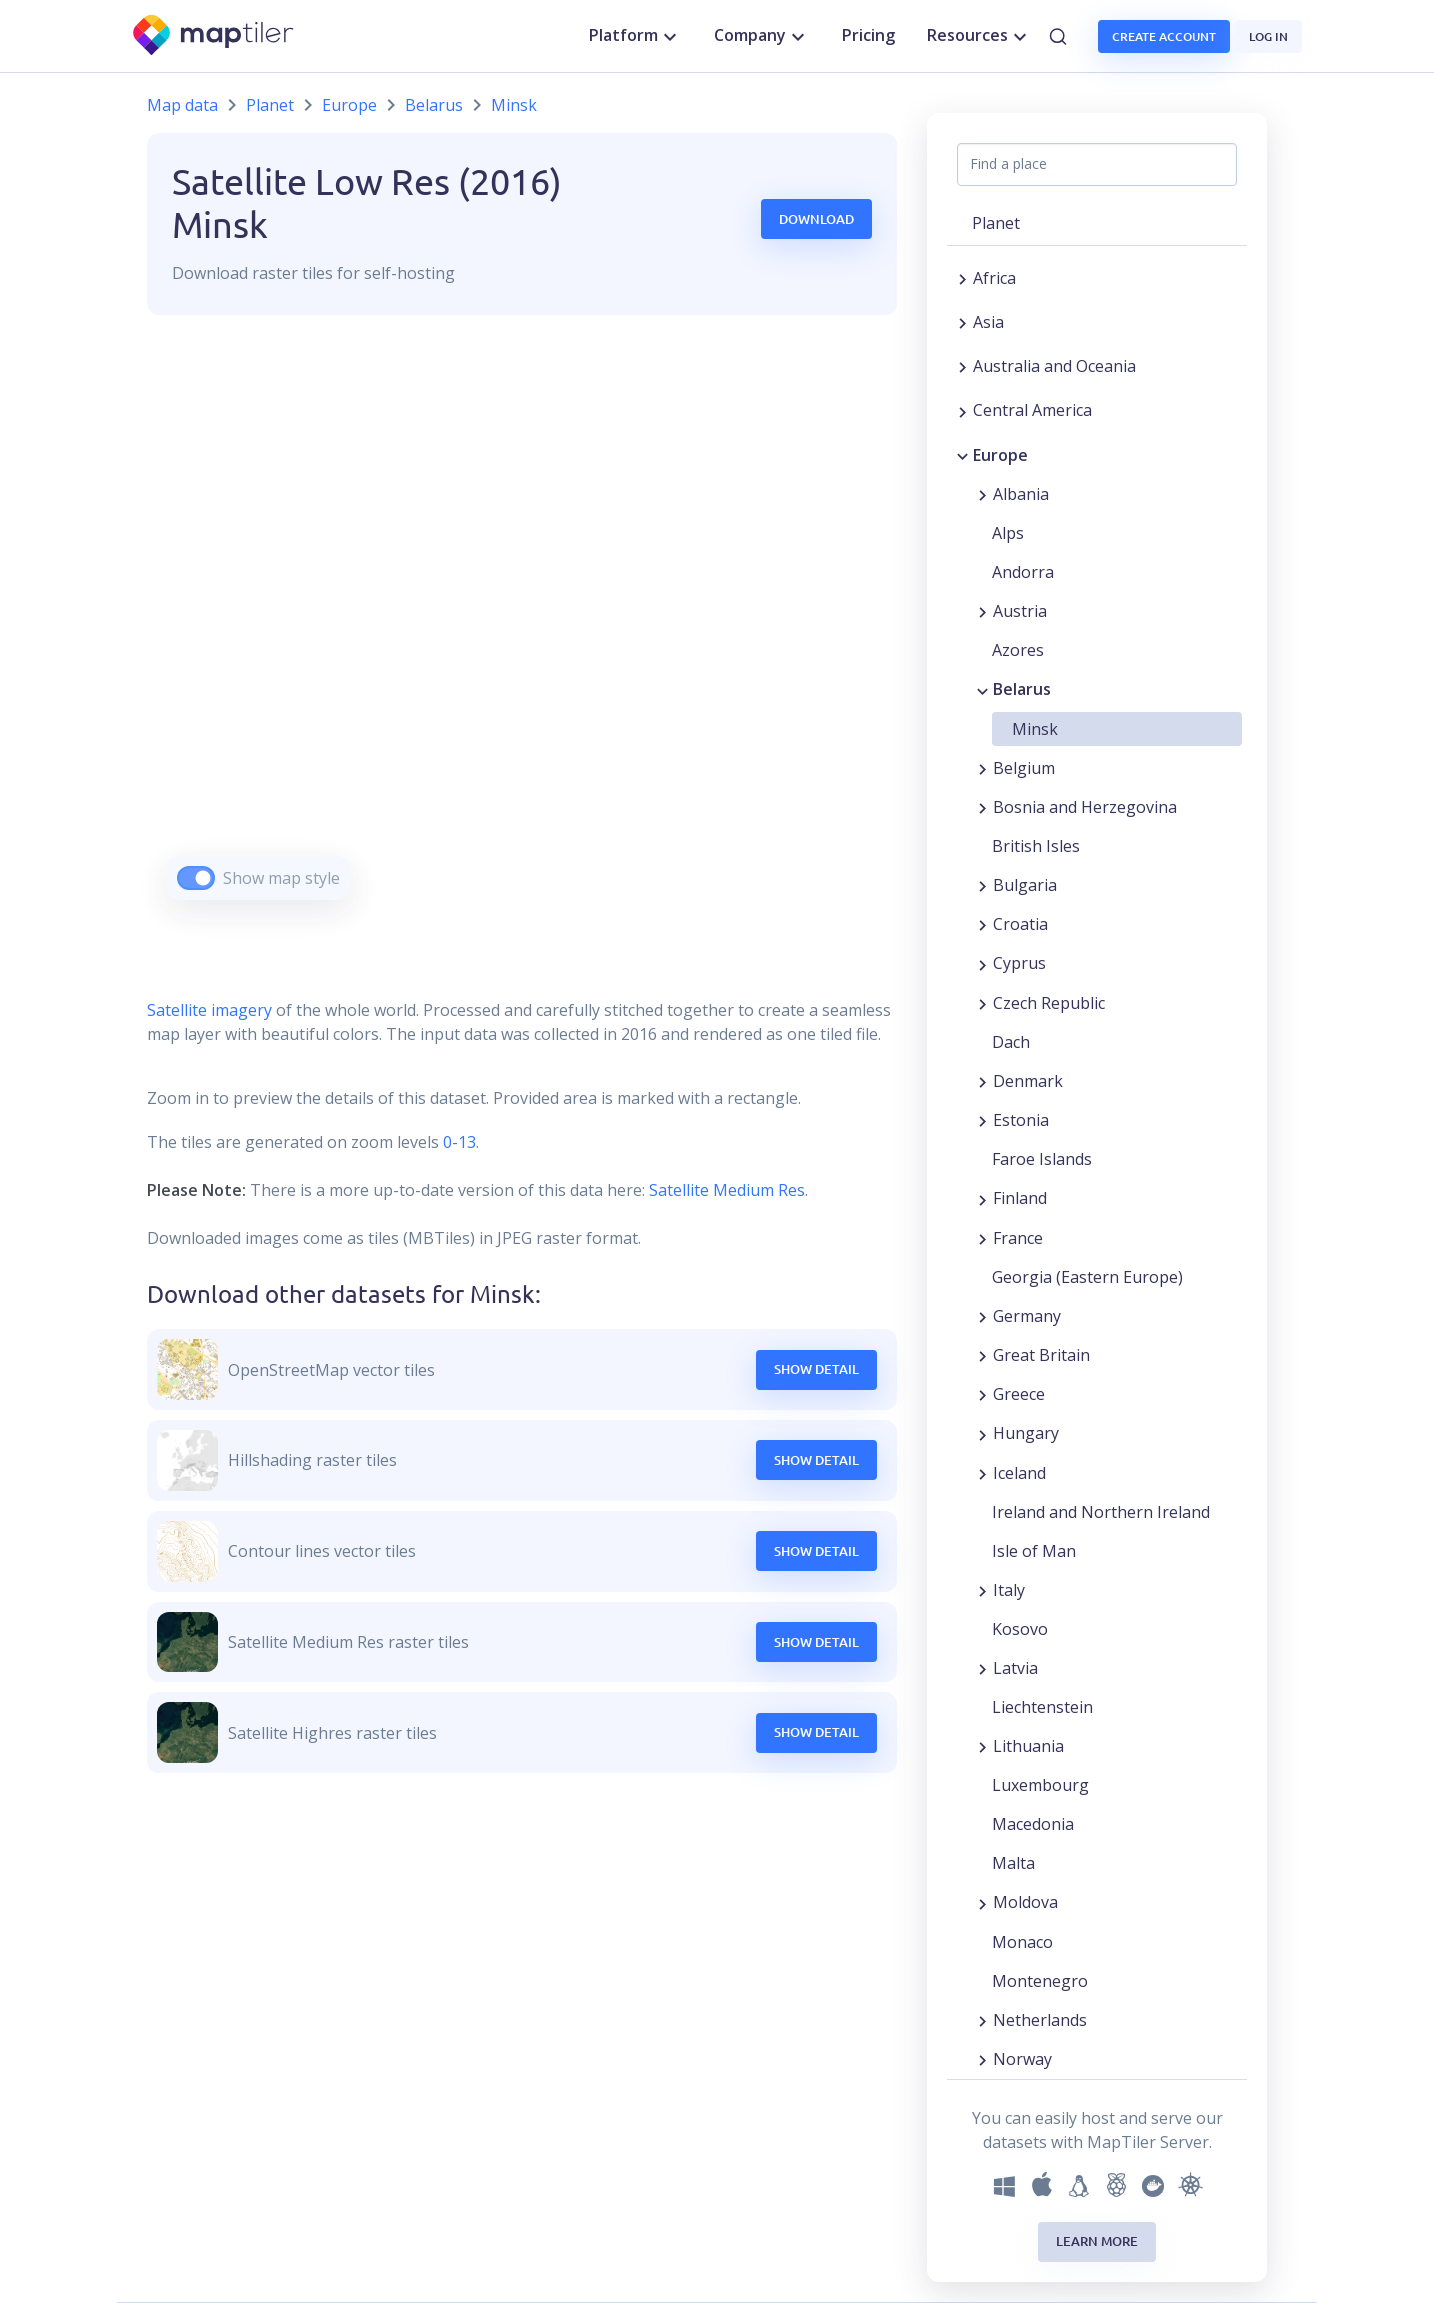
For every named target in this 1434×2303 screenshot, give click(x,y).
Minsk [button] (1035, 729)
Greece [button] (1019, 1394)
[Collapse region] (962, 455)
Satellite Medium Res (727, 1190)
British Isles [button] (1036, 846)
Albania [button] (1021, 494)
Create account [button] (1164, 36)
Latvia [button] (1015, 1668)
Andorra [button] (1023, 572)
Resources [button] (979, 36)
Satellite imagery (209, 1010)
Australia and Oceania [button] (1054, 366)
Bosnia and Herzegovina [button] (1085, 807)
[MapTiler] (214, 36)
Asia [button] (988, 322)
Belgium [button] (1024, 768)
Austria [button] (1020, 611)
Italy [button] (1009, 1590)
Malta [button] (1013, 1863)
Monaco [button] (1022, 1942)
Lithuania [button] (1028, 1746)
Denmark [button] (1028, 1081)
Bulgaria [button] (1025, 885)
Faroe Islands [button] (1042, 1159)
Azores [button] (1018, 650)
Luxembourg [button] (1040, 1785)
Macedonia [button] (1033, 1824)
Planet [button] (996, 223)
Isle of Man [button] (1034, 1551)
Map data (182, 105)
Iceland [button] (1019, 1473)
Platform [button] (635, 36)
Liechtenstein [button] (1042, 1707)
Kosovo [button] (1020, 1629)
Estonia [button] (1021, 1120)
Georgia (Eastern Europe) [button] (1087, 1277)
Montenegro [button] (1040, 1981)
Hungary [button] (1026, 1433)
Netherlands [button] (1040, 2020)
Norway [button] (1022, 2059)
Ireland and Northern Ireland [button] (1101, 1512)
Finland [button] (1020, 1198)
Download (816, 219)
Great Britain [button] (1041, 1355)
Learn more (1097, 2241)
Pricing (868, 35)
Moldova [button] (1025, 1902)
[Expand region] (962, 278)
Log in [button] (1268, 36)
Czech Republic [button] (1049, 1003)
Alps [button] (1008, 533)
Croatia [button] (1020, 924)
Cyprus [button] (1019, 963)
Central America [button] (1032, 410)
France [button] (1018, 1238)
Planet (270, 105)
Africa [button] (994, 278)
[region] (522, 632)
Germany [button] (1027, 1316)
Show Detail (816, 1369)
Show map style (281, 878)
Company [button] (762, 36)
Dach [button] (1011, 1042)
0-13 (457, 1142)
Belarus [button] (1022, 689)
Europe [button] (1000, 455)
